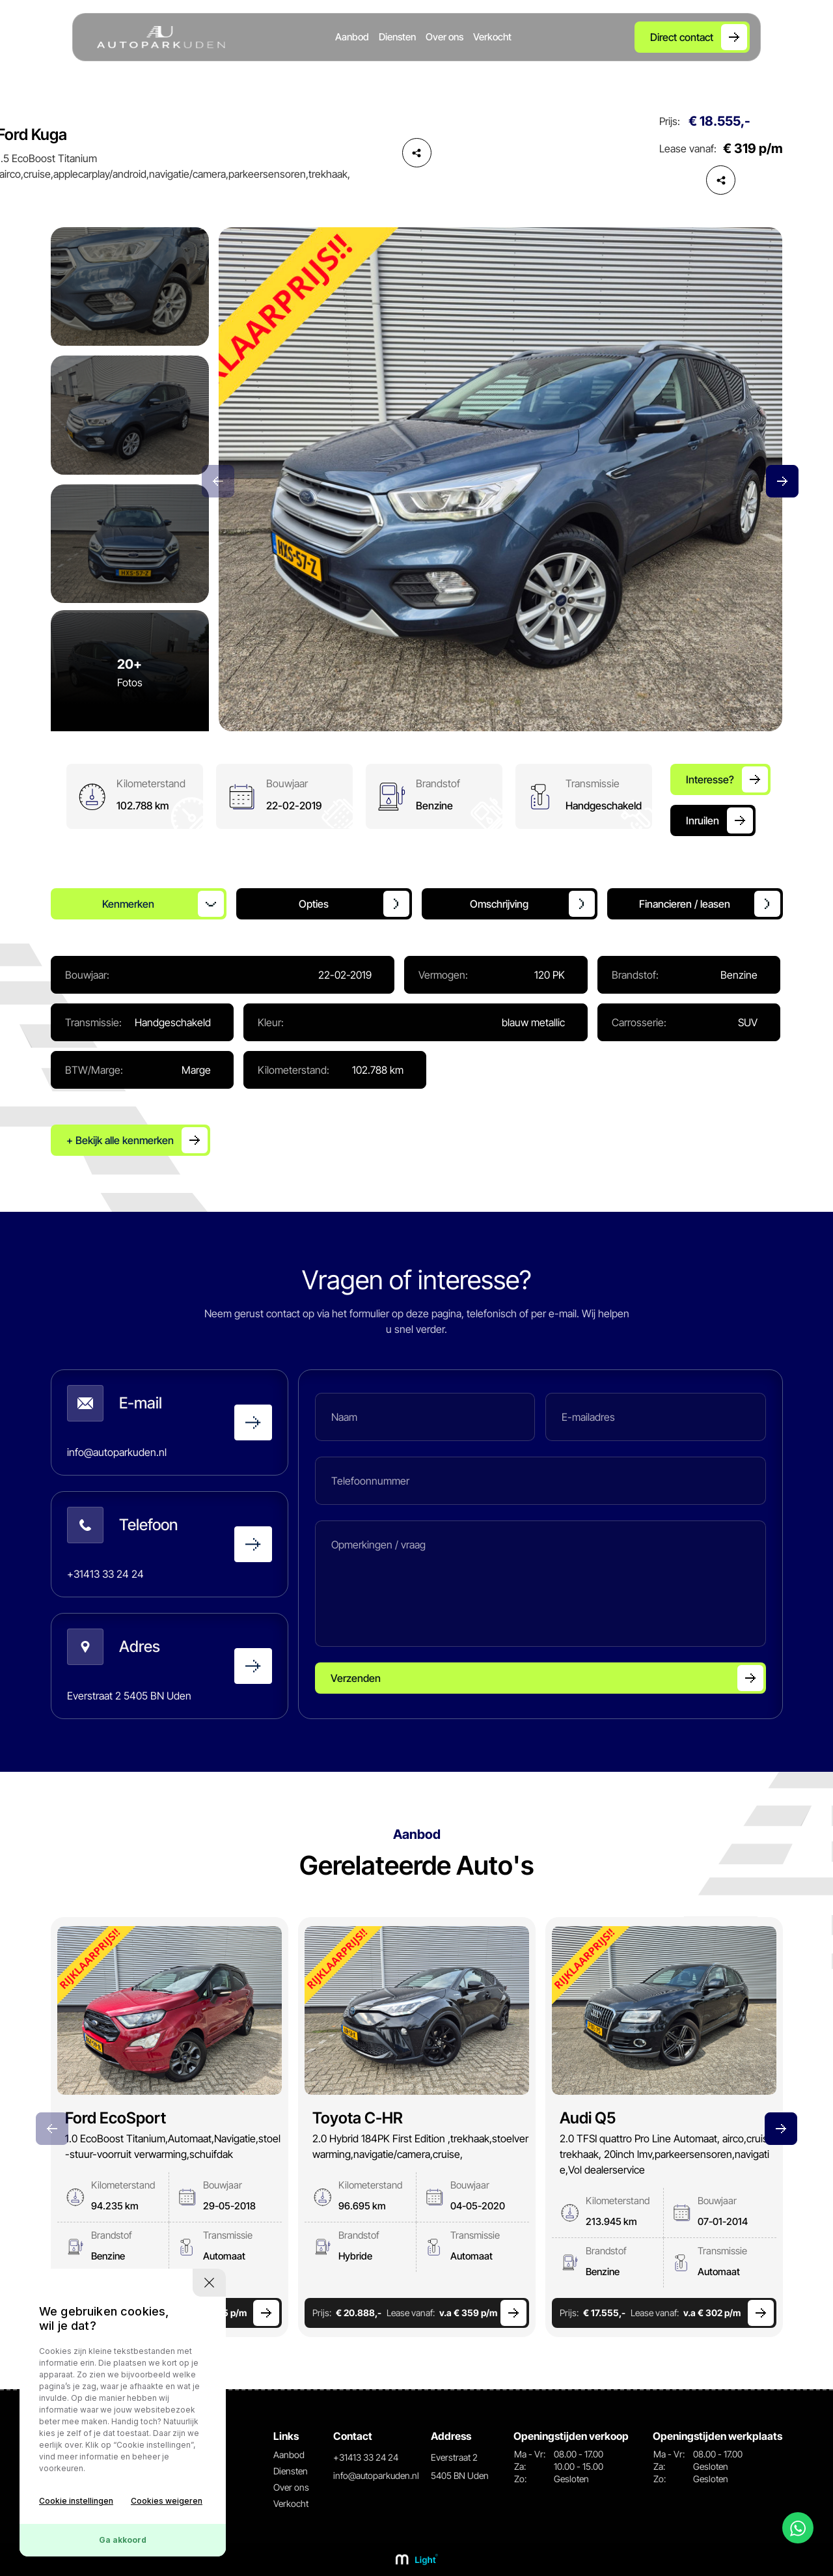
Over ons (444, 37)
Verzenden (356, 1678)
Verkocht (492, 37)
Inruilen (702, 820)
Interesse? (710, 779)
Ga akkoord (122, 2540)
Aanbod (352, 37)
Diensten (397, 37)
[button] (782, 481)
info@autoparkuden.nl (376, 2475)
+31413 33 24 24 (365, 2457)
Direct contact (681, 37)
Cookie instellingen (76, 2501)
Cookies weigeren (166, 2501)
